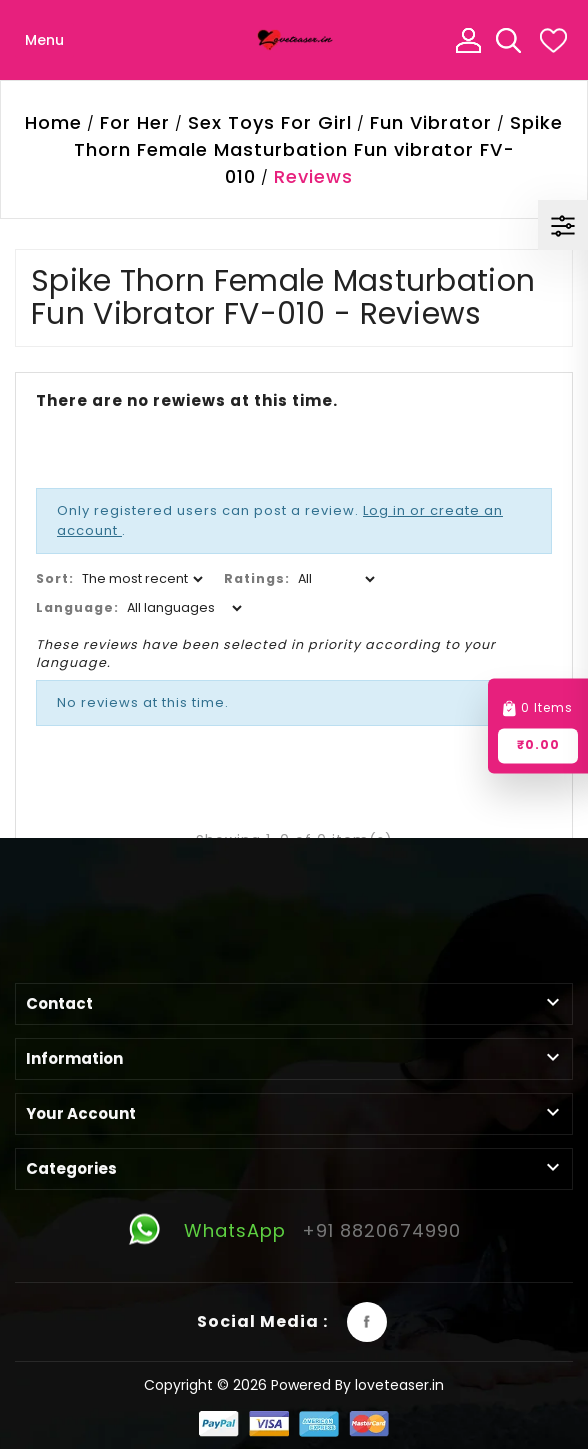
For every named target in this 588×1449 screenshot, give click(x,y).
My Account (468, 40)
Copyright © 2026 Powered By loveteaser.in (294, 1385)
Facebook (367, 1322)
